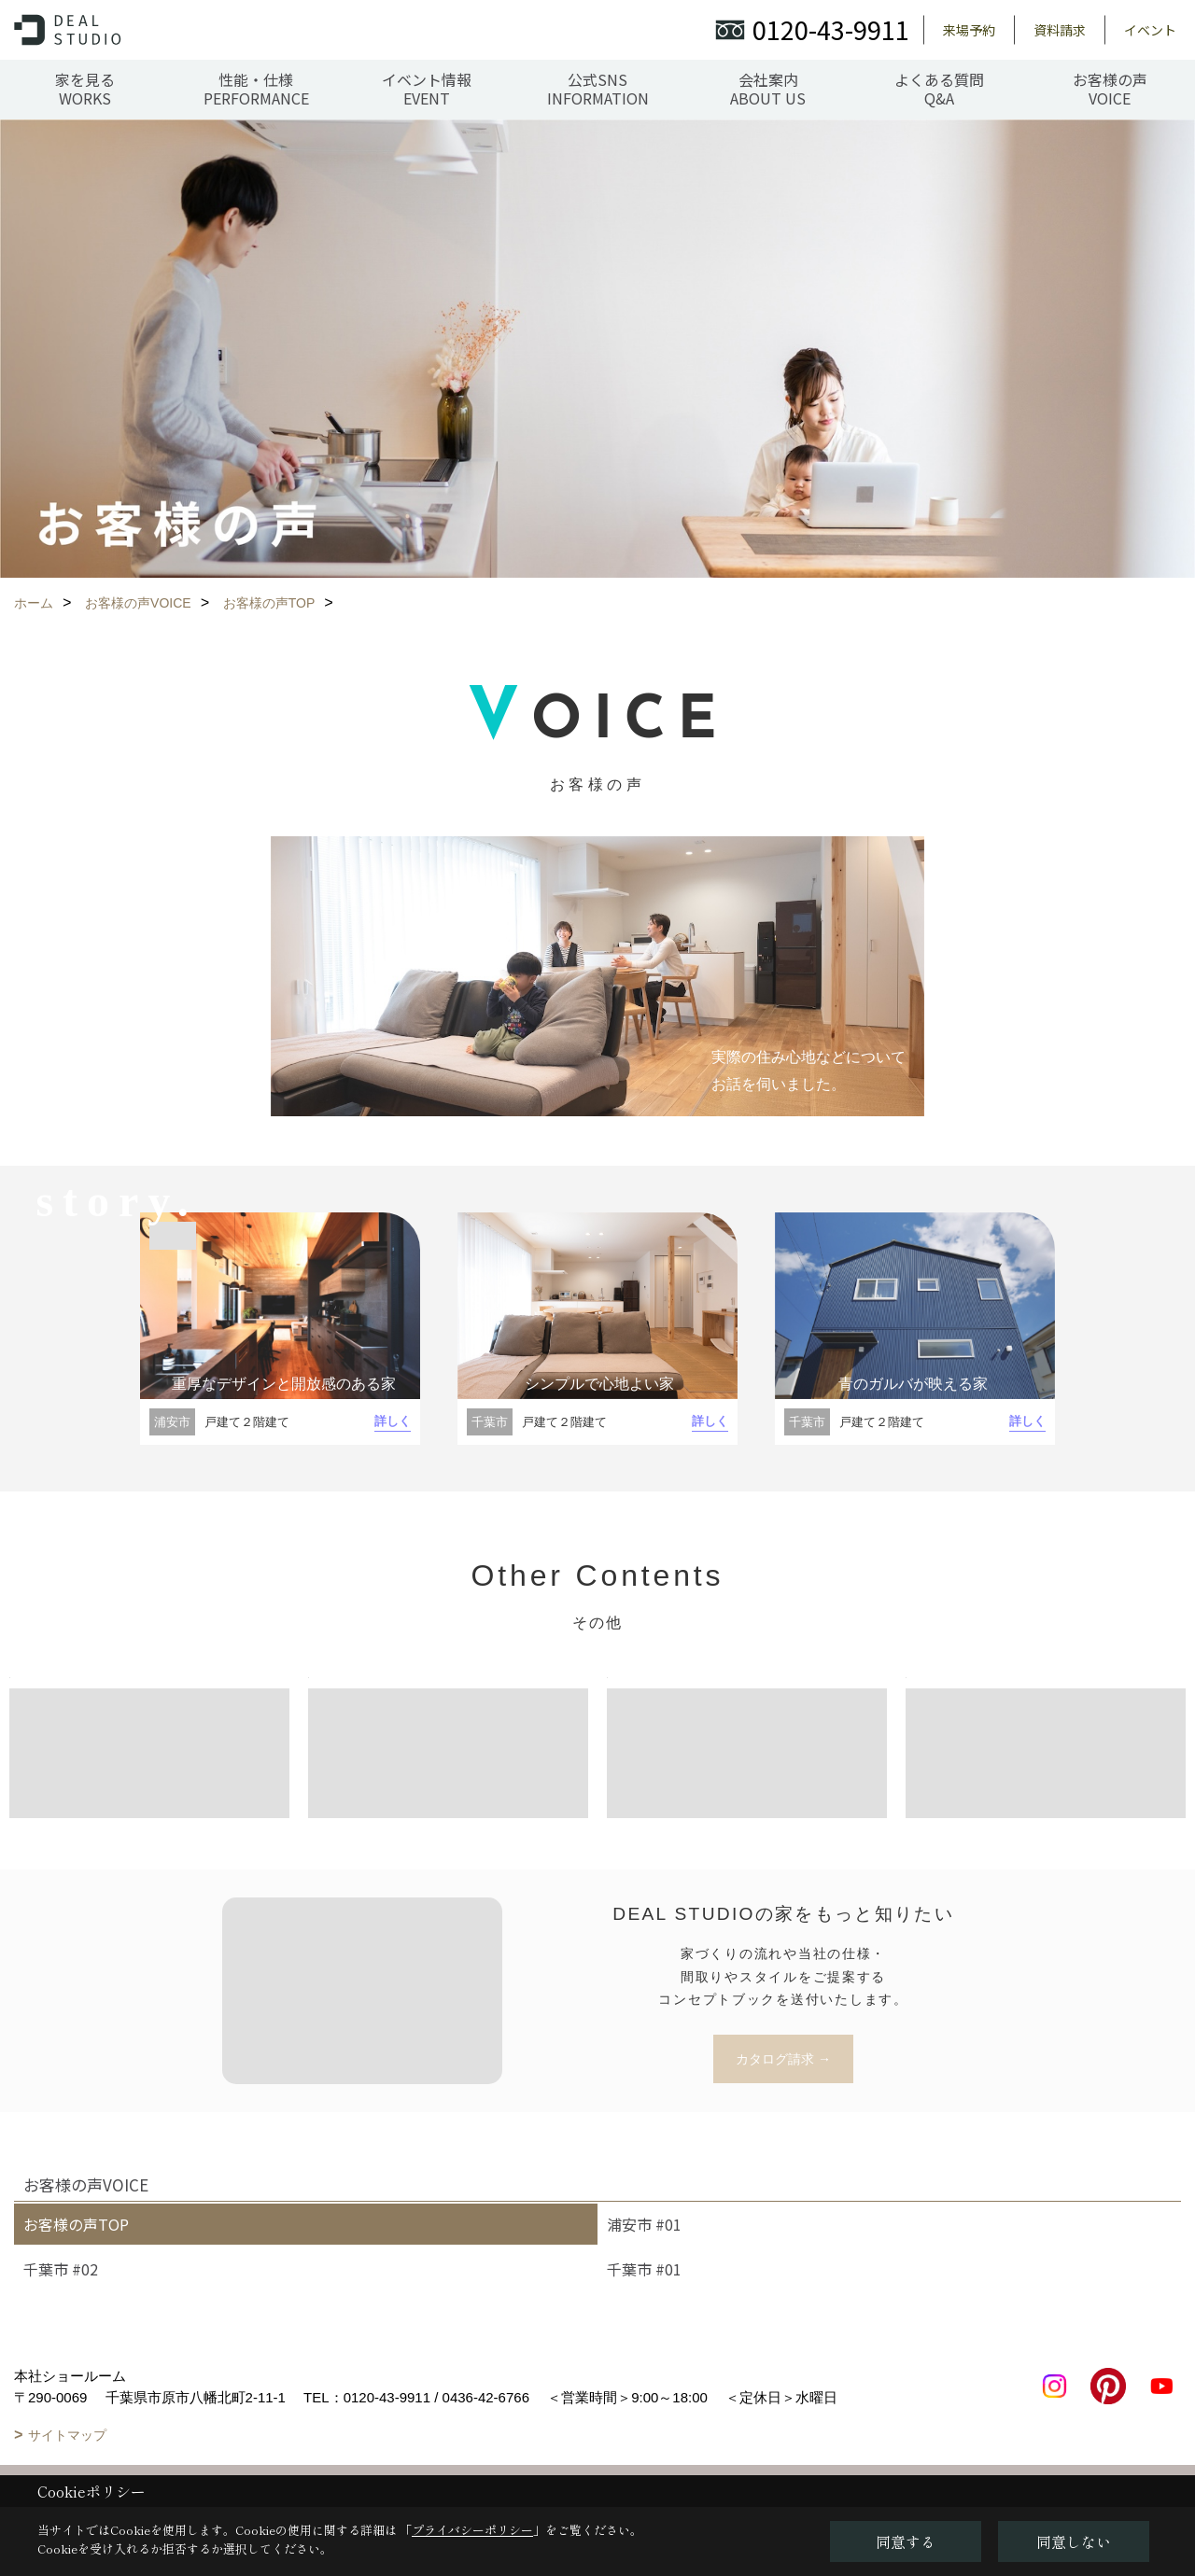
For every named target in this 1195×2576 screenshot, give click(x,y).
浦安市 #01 (644, 2224)
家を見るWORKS (85, 88)
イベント (1150, 30)
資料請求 (1059, 30)
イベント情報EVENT (426, 88)
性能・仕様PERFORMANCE (256, 88)
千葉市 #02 (60, 2269)
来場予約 (969, 30)
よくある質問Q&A (939, 88)
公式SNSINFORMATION (598, 88)
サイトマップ (67, 2435)
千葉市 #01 (644, 2269)
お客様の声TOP (76, 2224)
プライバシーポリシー (472, 2530)
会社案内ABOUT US (768, 88)
